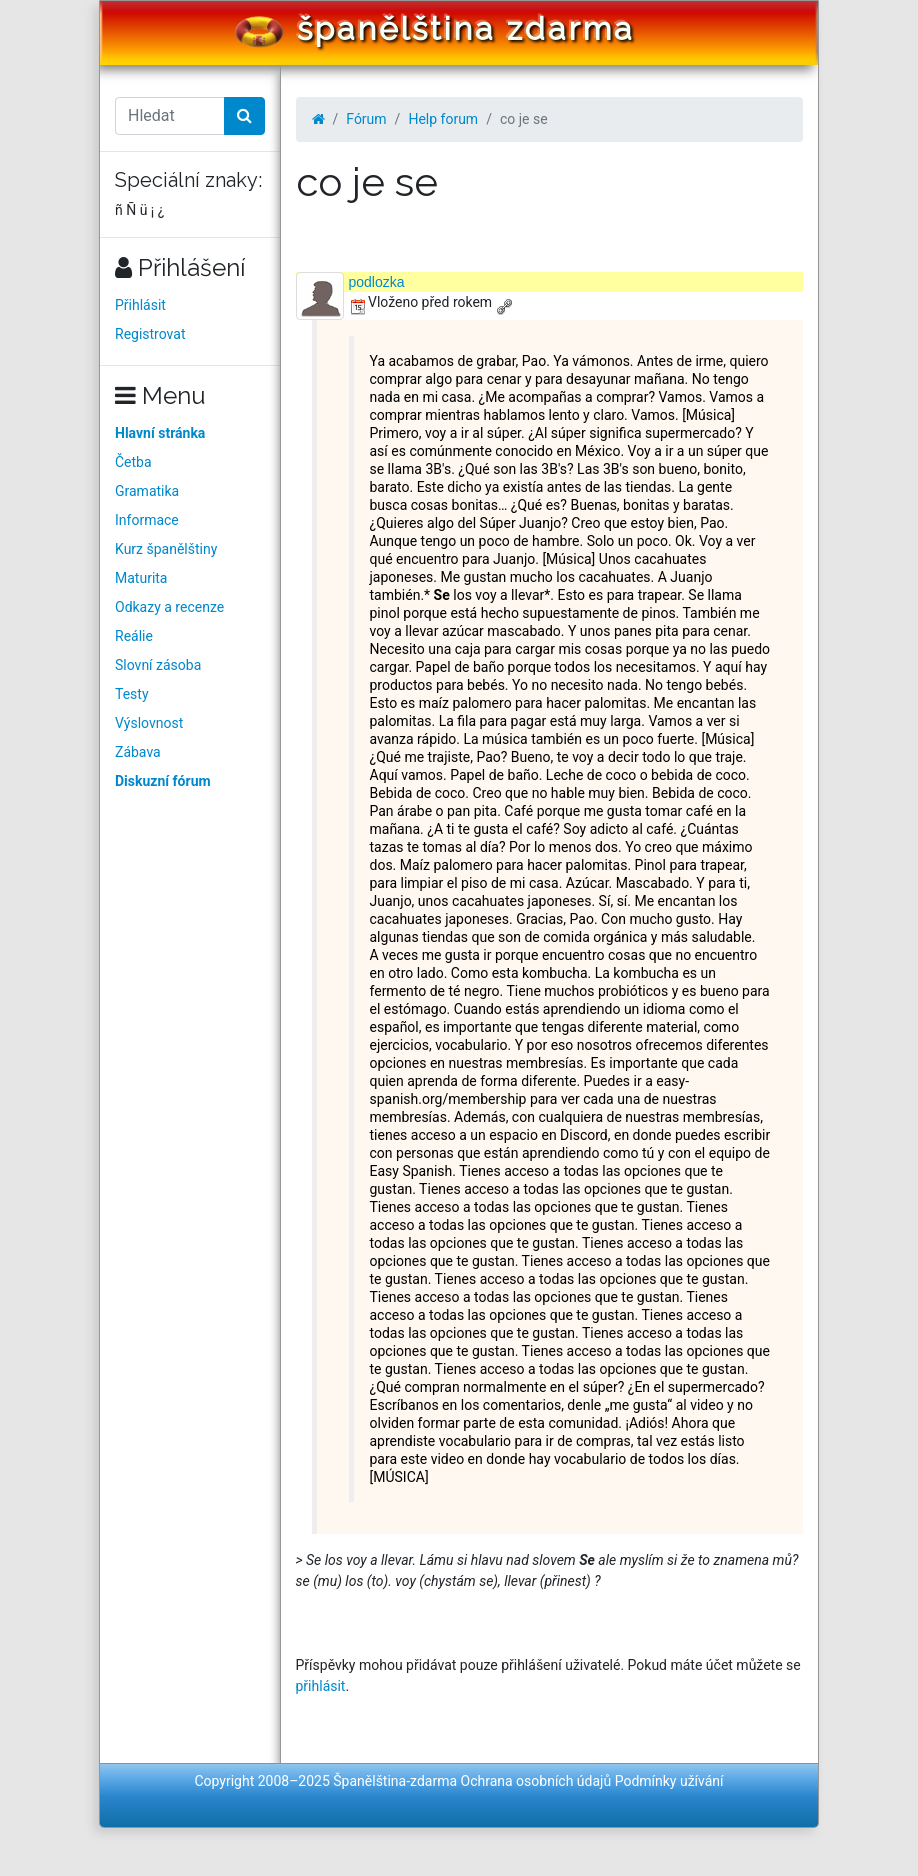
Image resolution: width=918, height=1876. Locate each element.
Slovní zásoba (158, 665)
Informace (147, 520)
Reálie (134, 636)
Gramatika (147, 491)
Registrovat (150, 334)
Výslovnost (149, 723)
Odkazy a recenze (169, 607)
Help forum (443, 119)
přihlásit (321, 1686)
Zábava (138, 752)
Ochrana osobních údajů (536, 1781)
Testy (132, 694)
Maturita (141, 578)
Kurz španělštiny (166, 549)
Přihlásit (140, 305)
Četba (133, 462)
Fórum (366, 119)
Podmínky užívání (669, 1781)
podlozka (377, 282)
